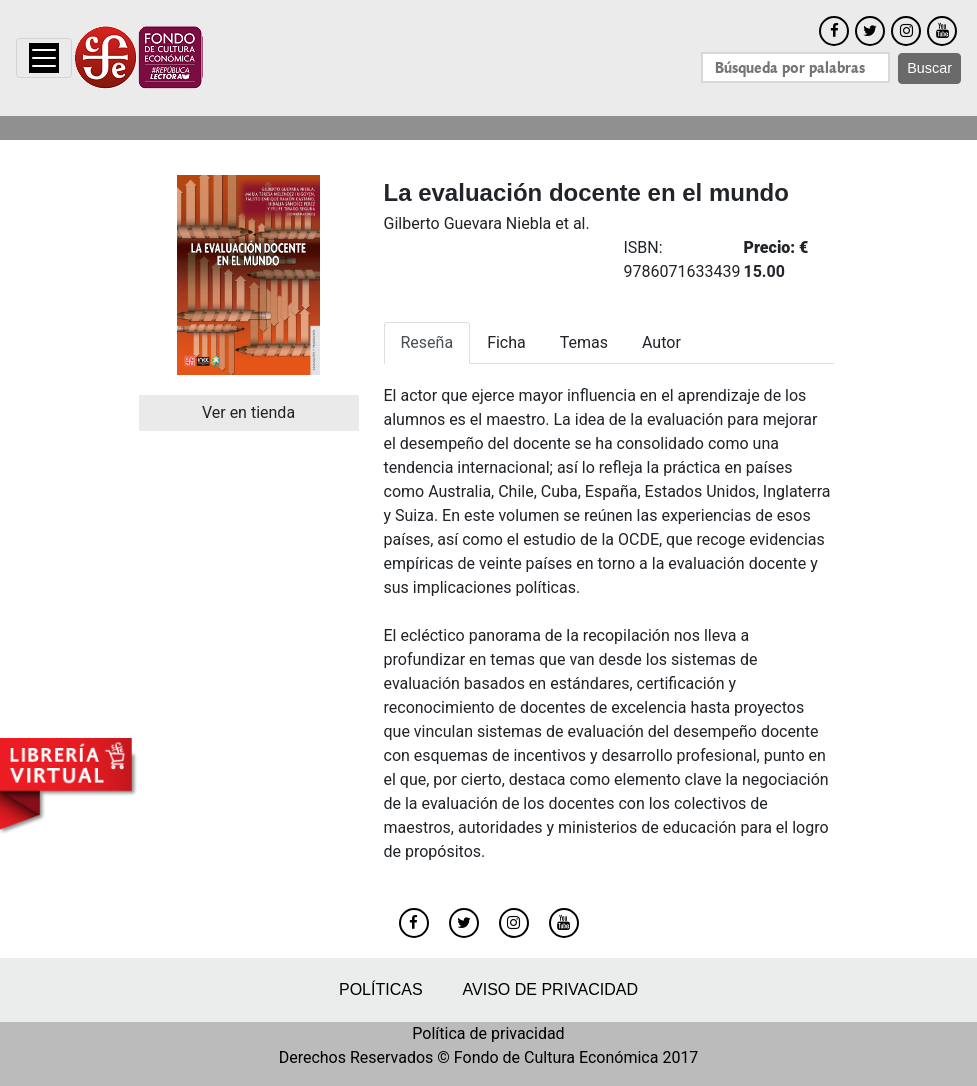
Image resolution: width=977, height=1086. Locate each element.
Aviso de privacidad (550, 989)
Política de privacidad (488, 1033)
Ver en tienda (248, 412)
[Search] (795, 67)
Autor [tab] (661, 342)
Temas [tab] (584, 342)
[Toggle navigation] (44, 58)
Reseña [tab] (427, 342)
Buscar (929, 68)
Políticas (381, 989)
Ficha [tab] (506, 342)
